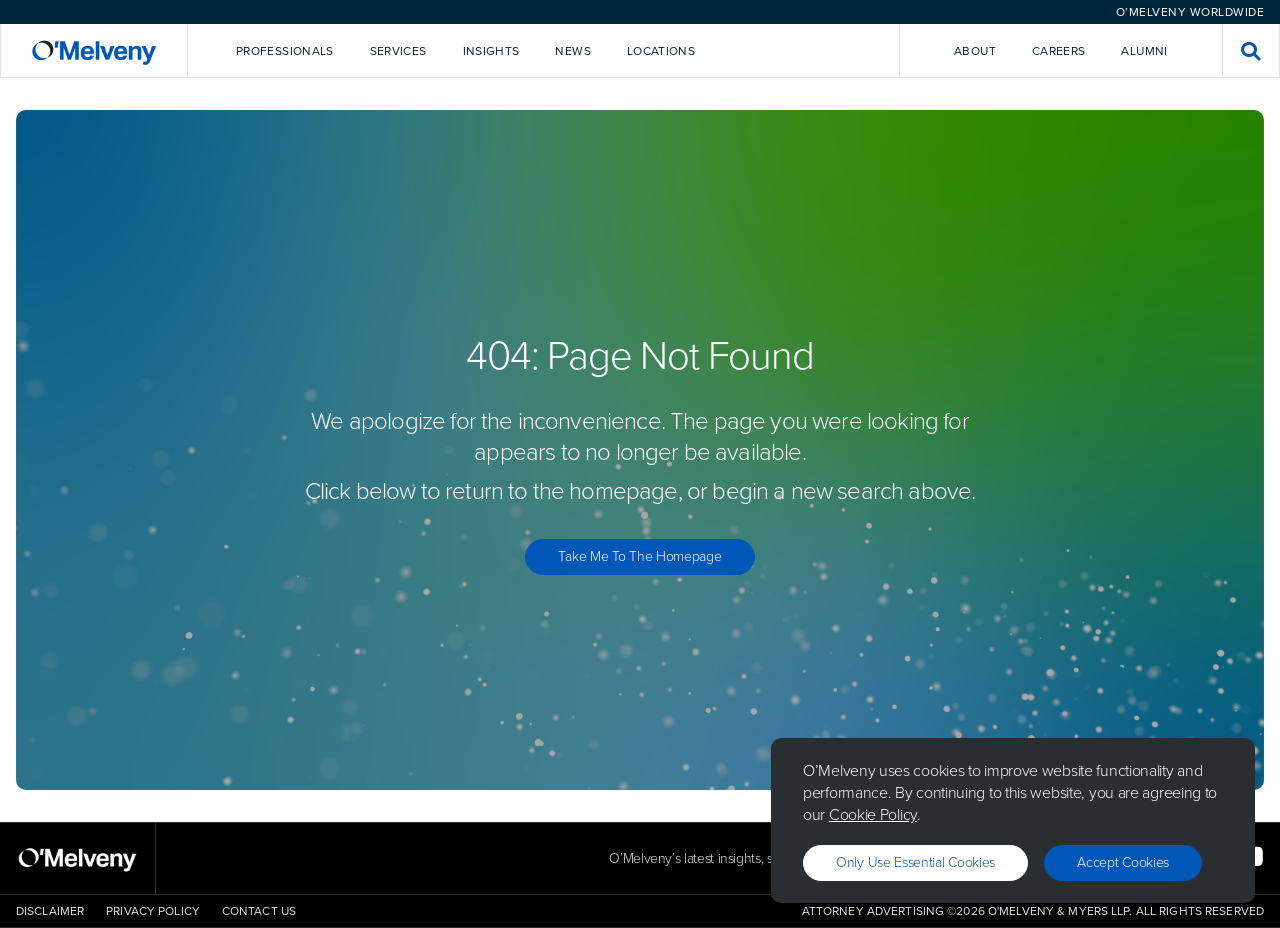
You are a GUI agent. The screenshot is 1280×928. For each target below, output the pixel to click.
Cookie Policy (873, 814)
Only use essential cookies (915, 862)
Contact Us (259, 911)
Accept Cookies (1123, 862)
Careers (1059, 51)
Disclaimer (50, 911)
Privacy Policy (153, 911)
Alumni (1144, 51)
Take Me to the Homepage (639, 556)
